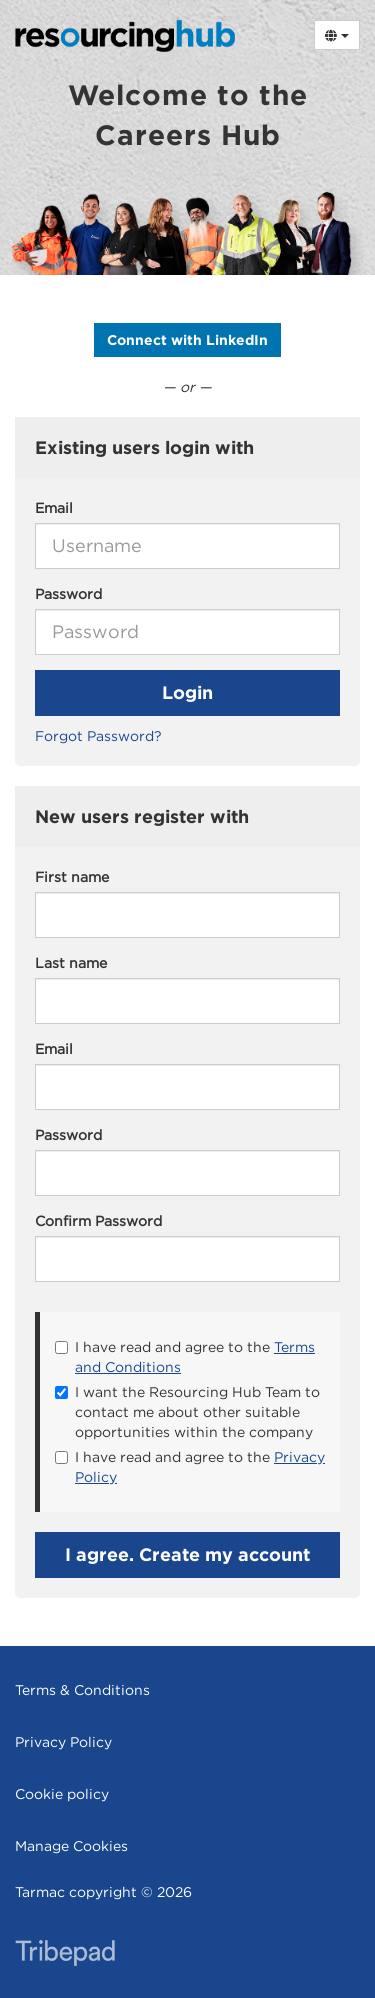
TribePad (65, 1955)
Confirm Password (98, 1221)
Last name (71, 963)
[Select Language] (337, 35)
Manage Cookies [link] (71, 1846)
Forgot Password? (98, 736)
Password (68, 594)
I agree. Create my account (187, 1554)
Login (187, 692)
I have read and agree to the (185, 1357)
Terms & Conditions (82, 1690)
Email (54, 508)
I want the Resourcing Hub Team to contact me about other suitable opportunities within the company (187, 1412)
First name (72, 877)
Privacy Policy (63, 1742)
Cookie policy (62, 1794)
